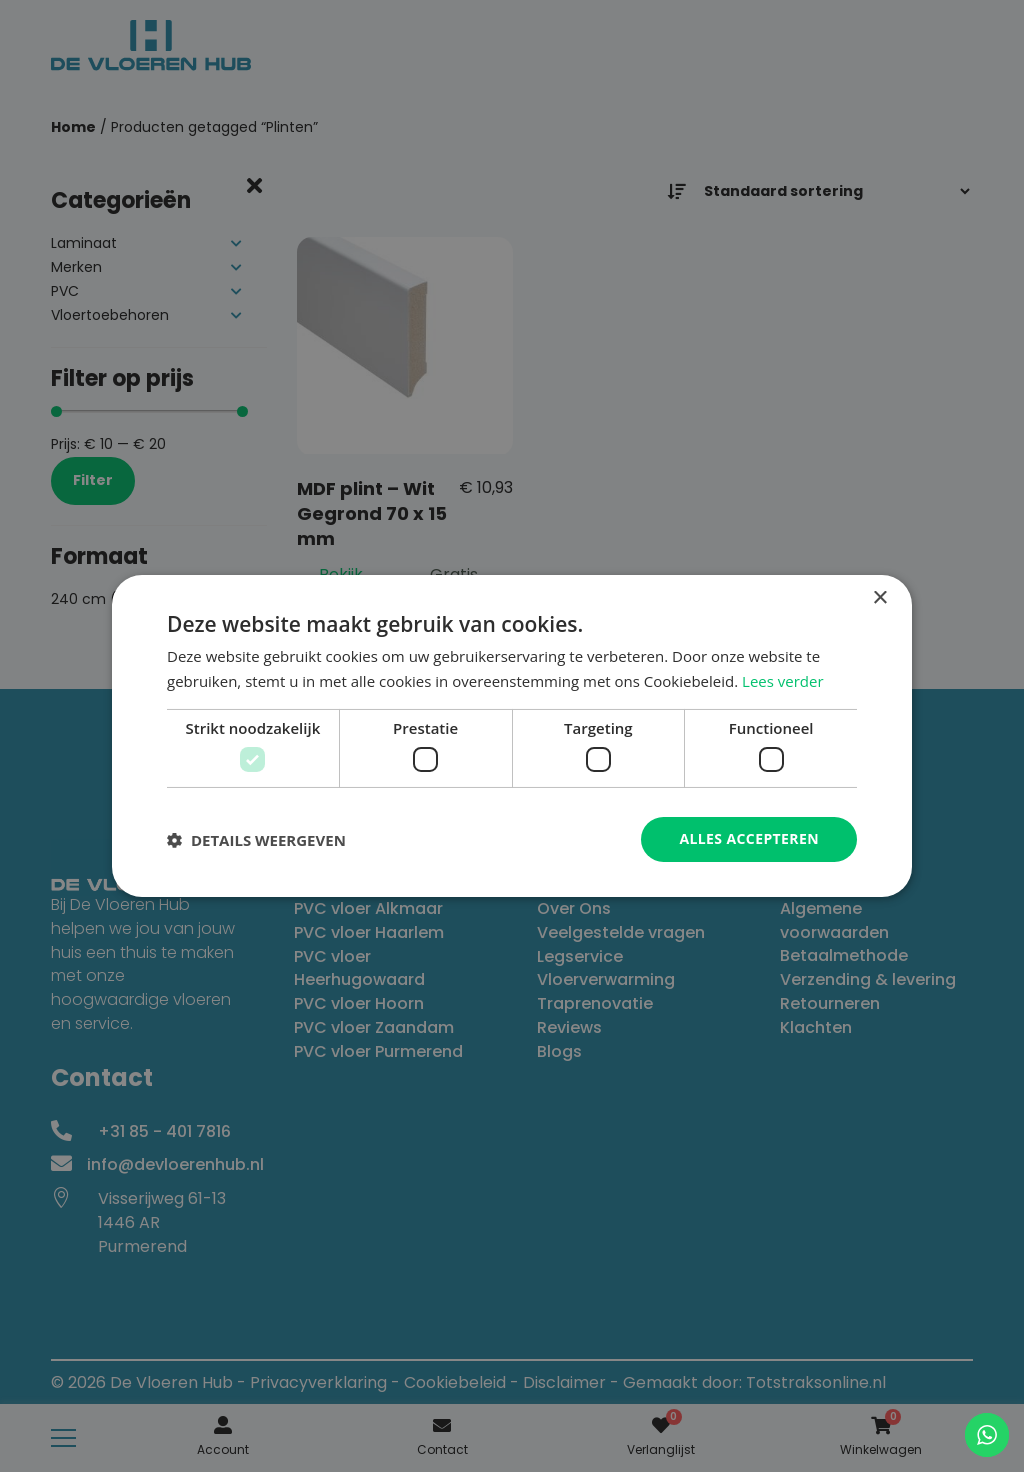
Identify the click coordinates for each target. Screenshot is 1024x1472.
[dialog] (512, 736)
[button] (256, 840)
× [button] (879, 598)
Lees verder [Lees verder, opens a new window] (783, 681)
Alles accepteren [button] (749, 838)
